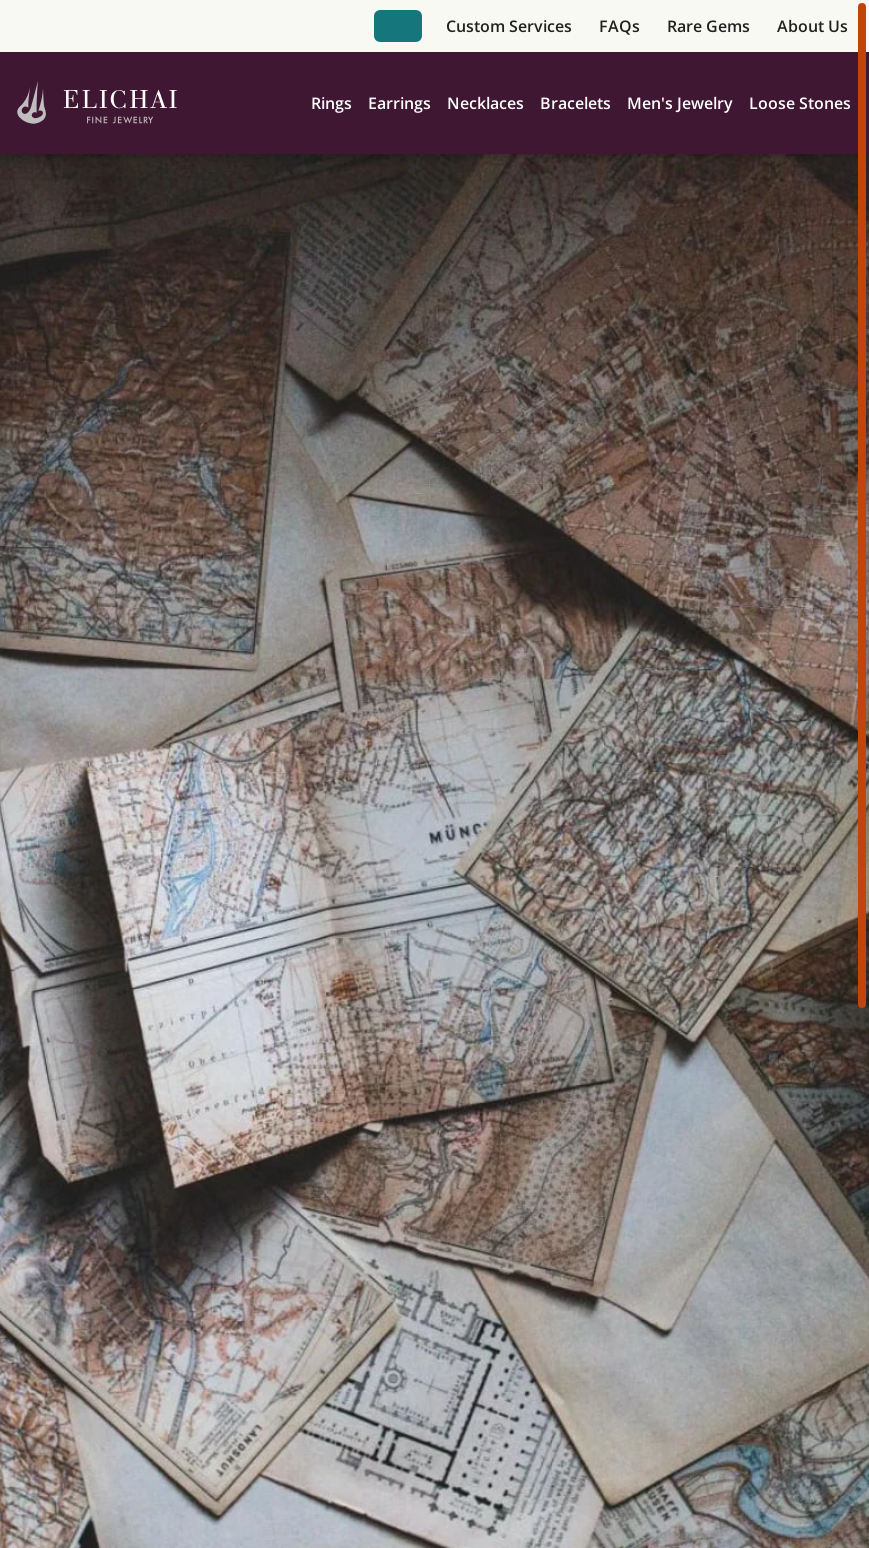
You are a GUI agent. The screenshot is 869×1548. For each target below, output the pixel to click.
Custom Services (509, 26)
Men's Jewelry (680, 103)
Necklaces (485, 103)
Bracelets (575, 103)
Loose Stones (800, 103)
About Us (812, 26)
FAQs (619, 26)
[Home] (97, 103)
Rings (331, 103)
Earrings (399, 103)
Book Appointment (398, 26)
